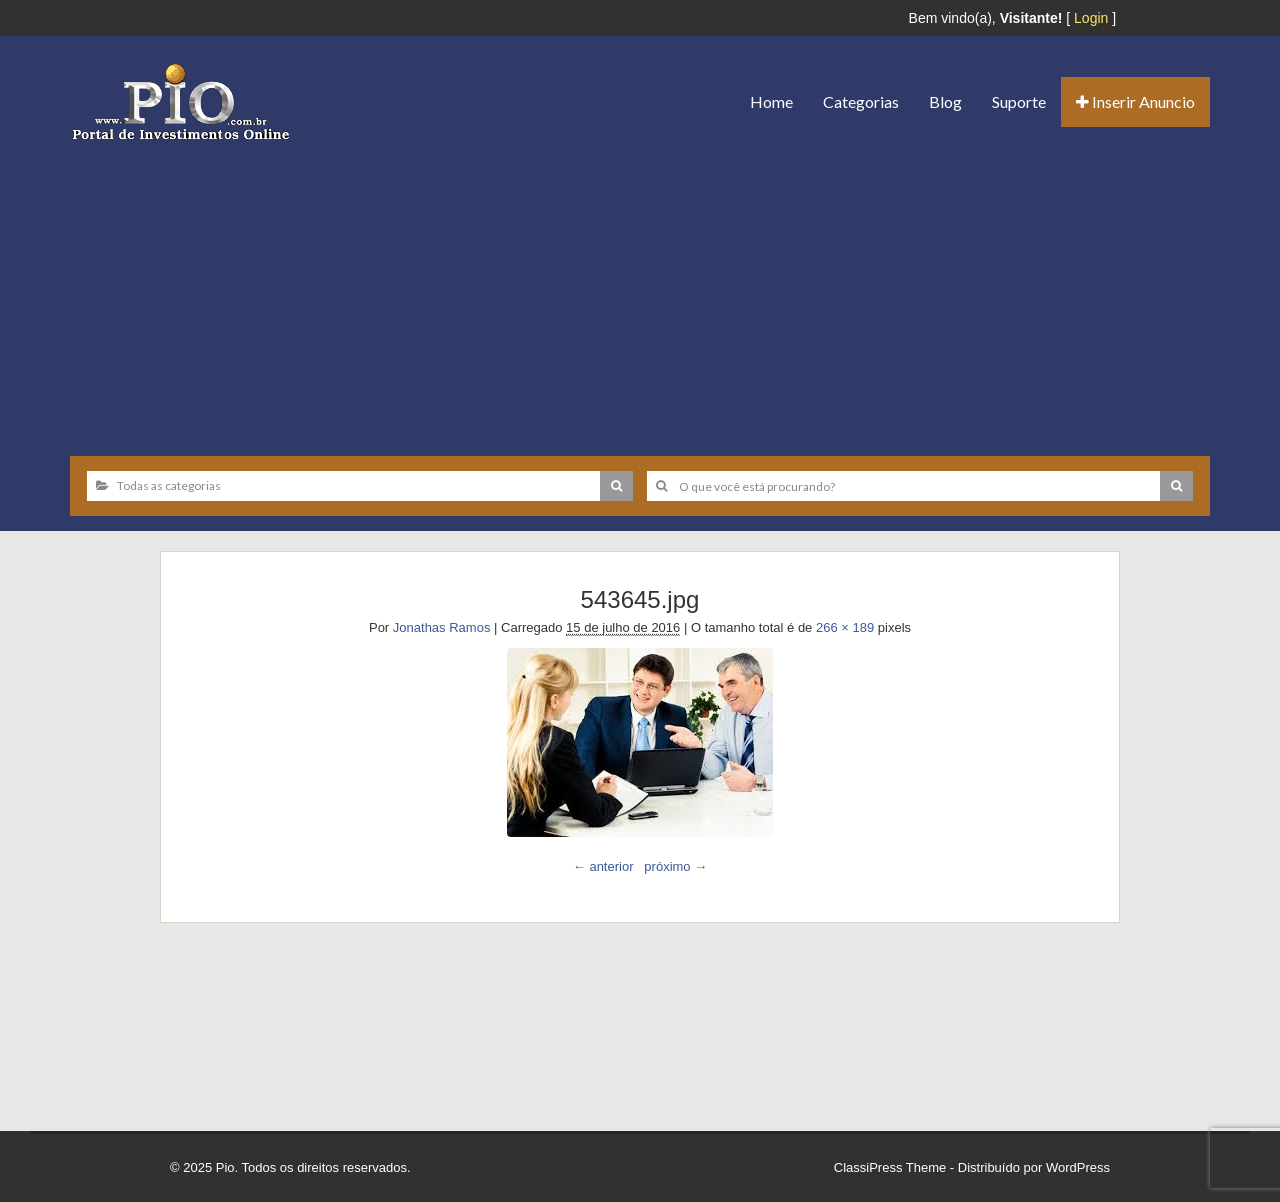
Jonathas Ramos (442, 627)
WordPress (1078, 1167)
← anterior (603, 866)
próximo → (675, 866)
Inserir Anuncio (1135, 101)
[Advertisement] (640, 291)
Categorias (861, 101)
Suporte (1019, 101)
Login (1091, 18)
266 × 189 (845, 627)
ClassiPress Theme (890, 1167)
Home (771, 101)
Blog (945, 101)
